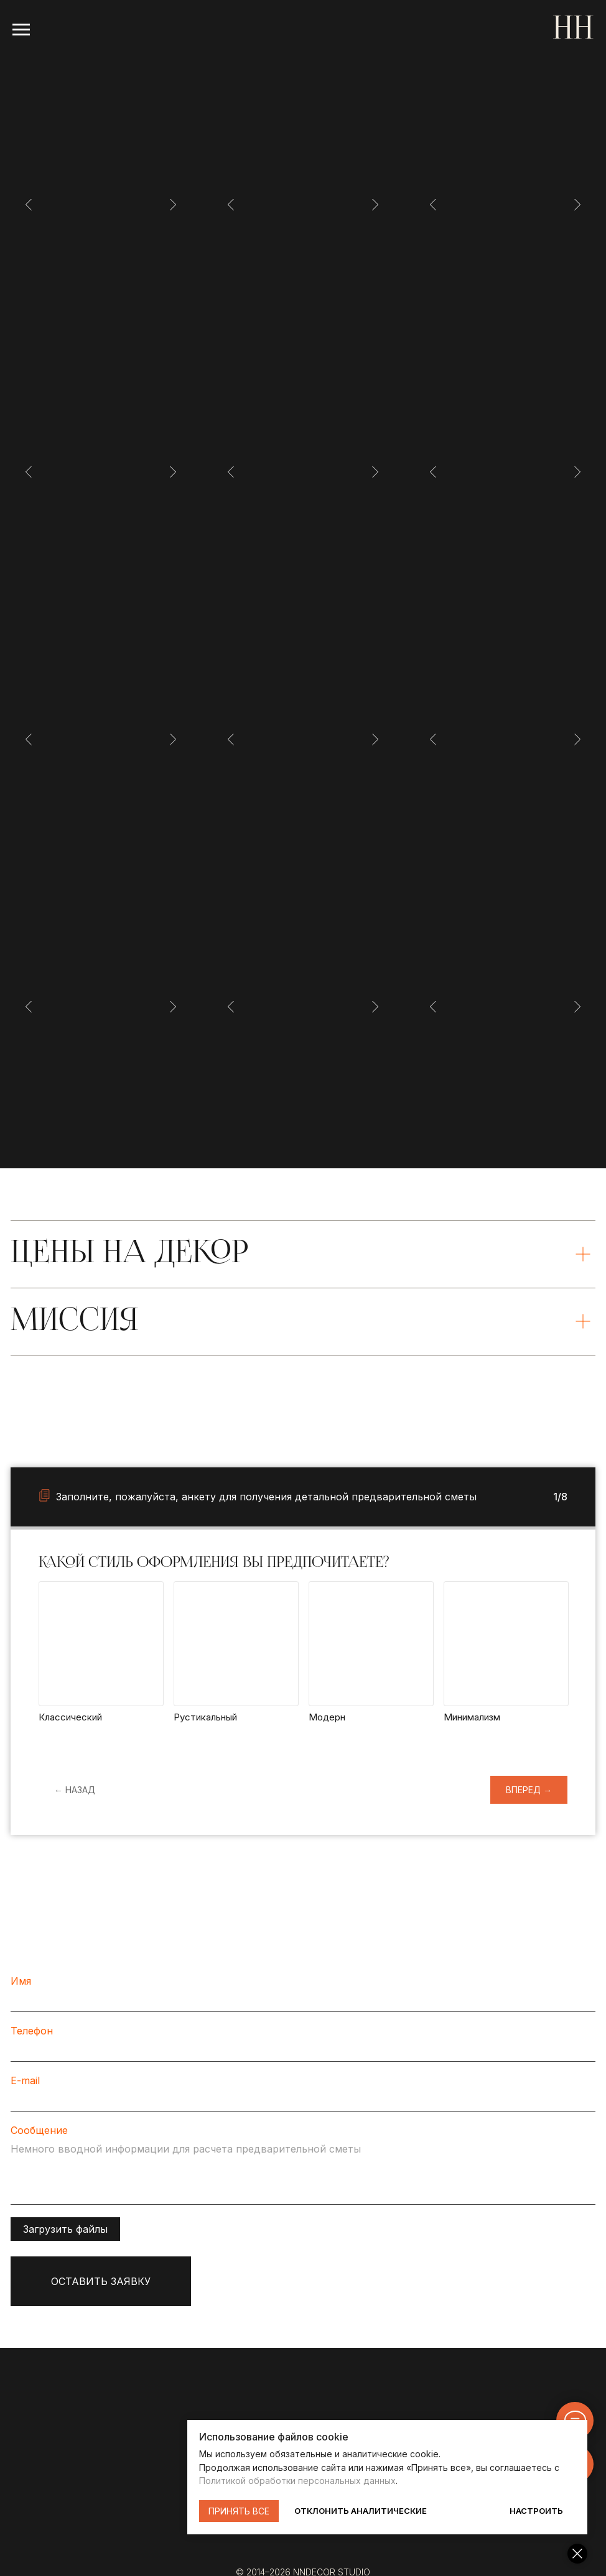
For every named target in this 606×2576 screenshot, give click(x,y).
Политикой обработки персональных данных (396, 2480)
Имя (21, 1981)
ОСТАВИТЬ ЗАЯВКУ (101, 2281)
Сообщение (39, 2130)
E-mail (25, 2080)
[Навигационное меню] (21, 30)
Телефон (32, 2030)
